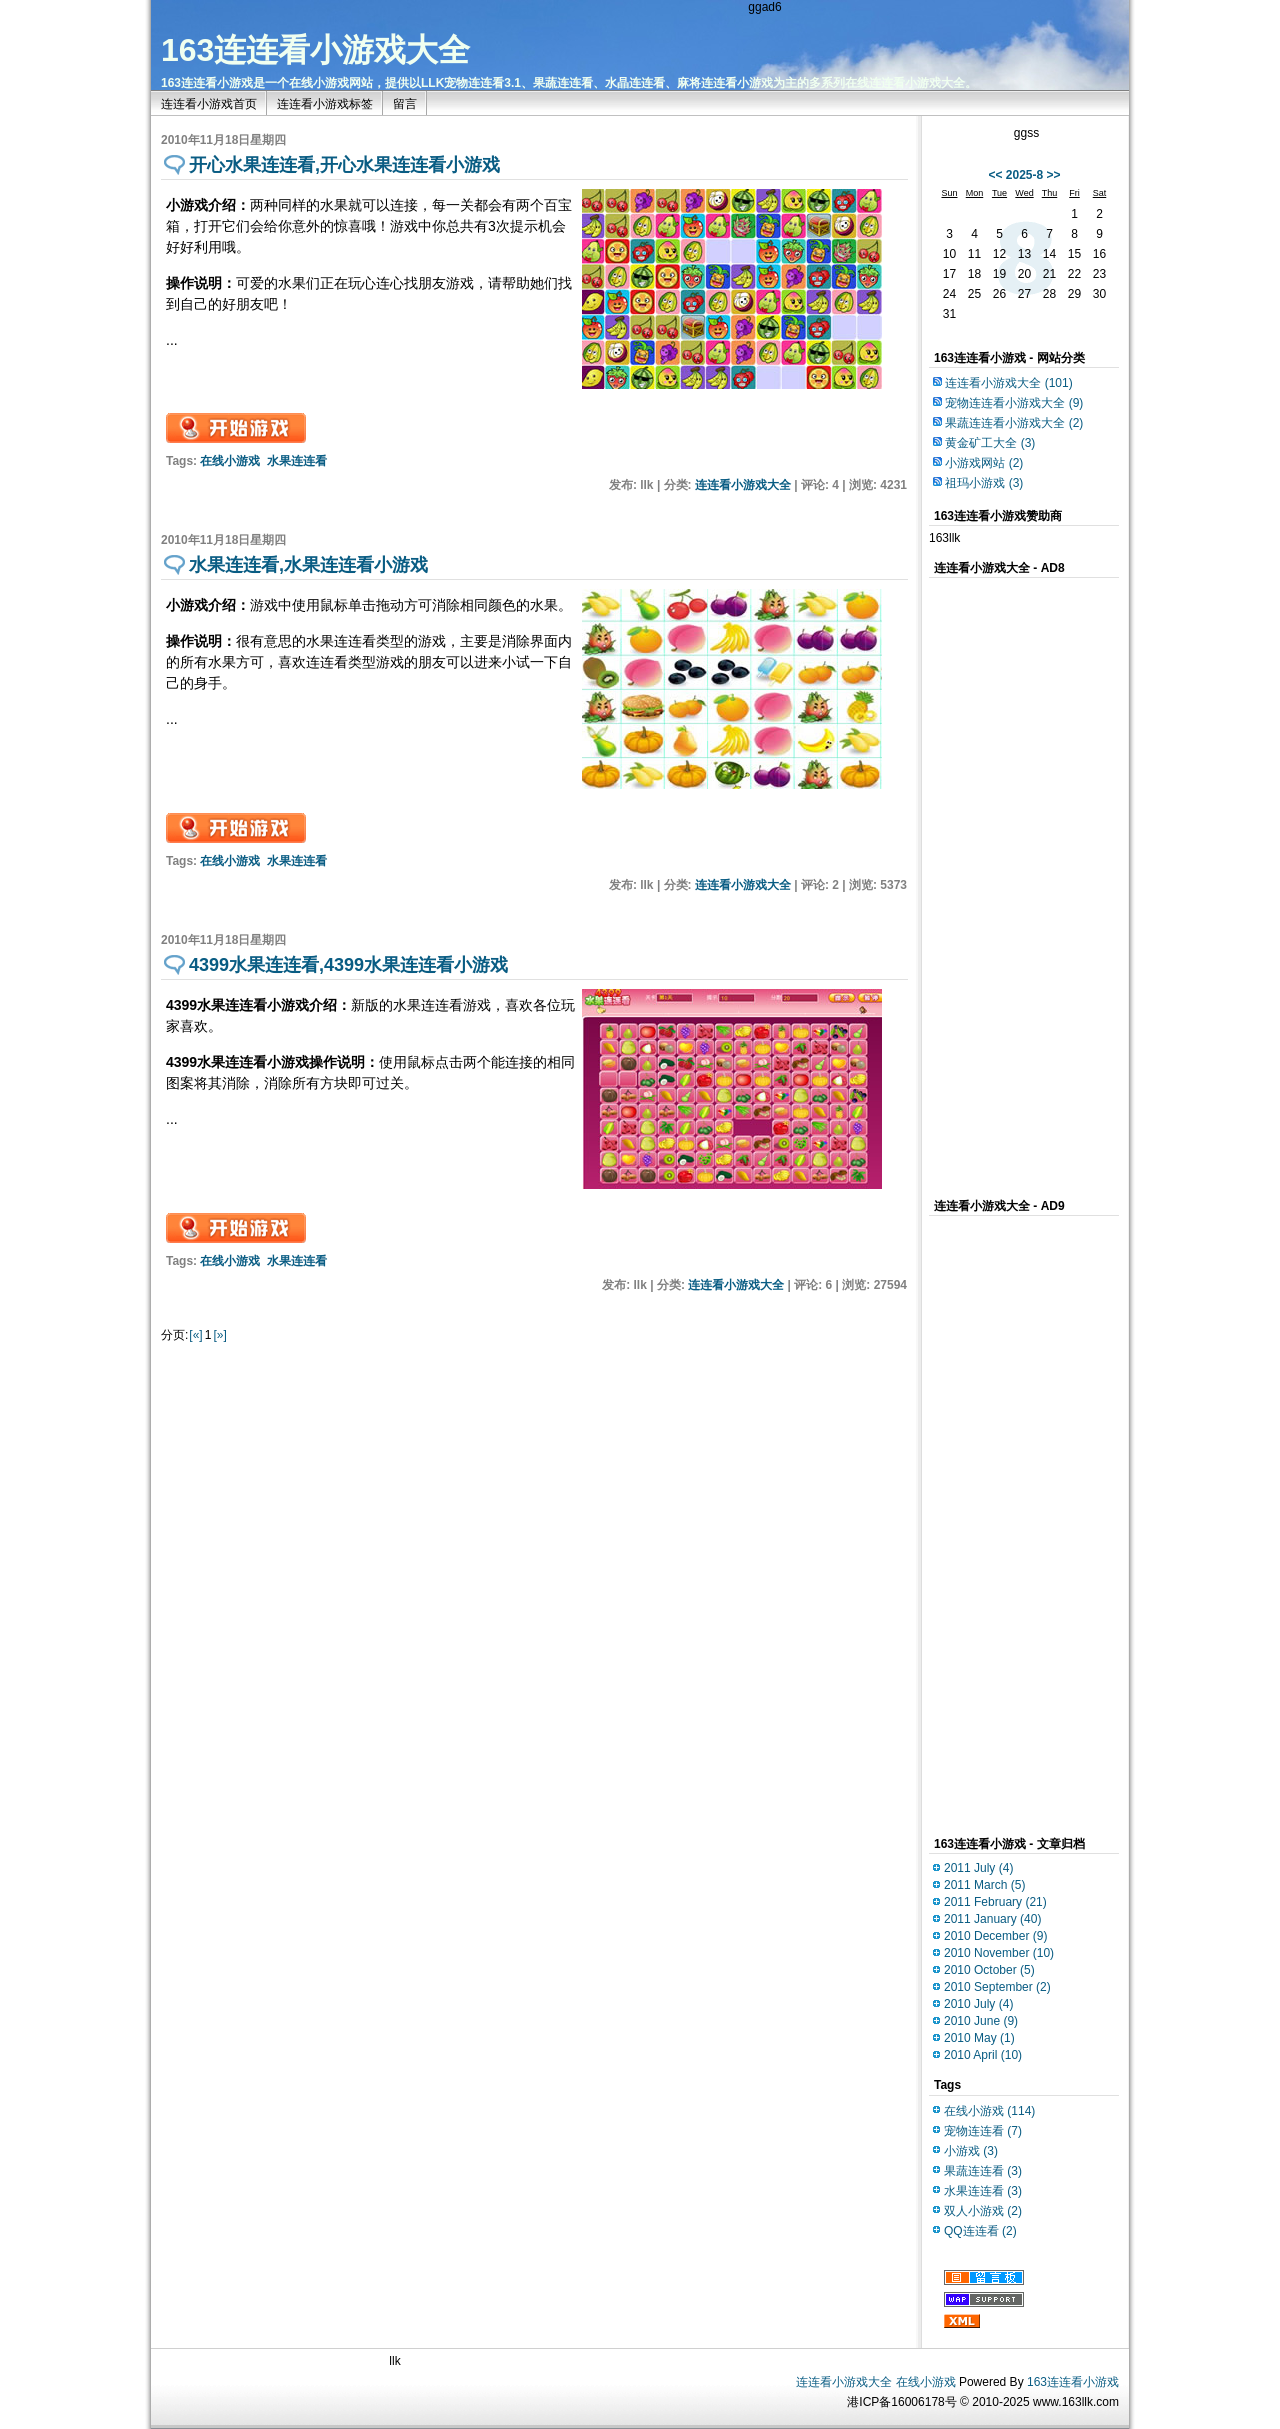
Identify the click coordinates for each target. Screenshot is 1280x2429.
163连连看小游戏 (1073, 2382)
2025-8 (1024, 175)
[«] (195, 1335)
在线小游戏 (230, 461)
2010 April (983, 2055)
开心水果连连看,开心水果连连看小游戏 (344, 165)
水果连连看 (297, 461)
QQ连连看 (980, 2231)
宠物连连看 (983, 2131)
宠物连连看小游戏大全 (1014, 403)
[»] (219, 1335)
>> (1054, 175)
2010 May (979, 2038)
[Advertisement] (675, 138)
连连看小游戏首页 (209, 104)
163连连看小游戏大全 (315, 50)
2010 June (981, 2021)
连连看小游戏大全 (743, 485)
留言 (405, 104)
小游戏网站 (984, 463)
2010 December (995, 1936)
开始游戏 (236, 428)
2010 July (978, 2004)
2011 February (995, 1902)
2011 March (984, 1885)
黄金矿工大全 (990, 443)
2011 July (978, 1868)
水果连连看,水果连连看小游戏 (308, 565)
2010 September (997, 1987)
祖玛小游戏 (984, 483)
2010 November (999, 1953)
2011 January (992, 1919)
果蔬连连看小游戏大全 (1014, 423)
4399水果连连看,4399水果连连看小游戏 (348, 965)
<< (995, 175)
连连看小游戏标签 (325, 104)
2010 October (989, 1970)
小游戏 (971, 2151)
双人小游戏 (983, 2211)
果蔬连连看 (983, 2171)
